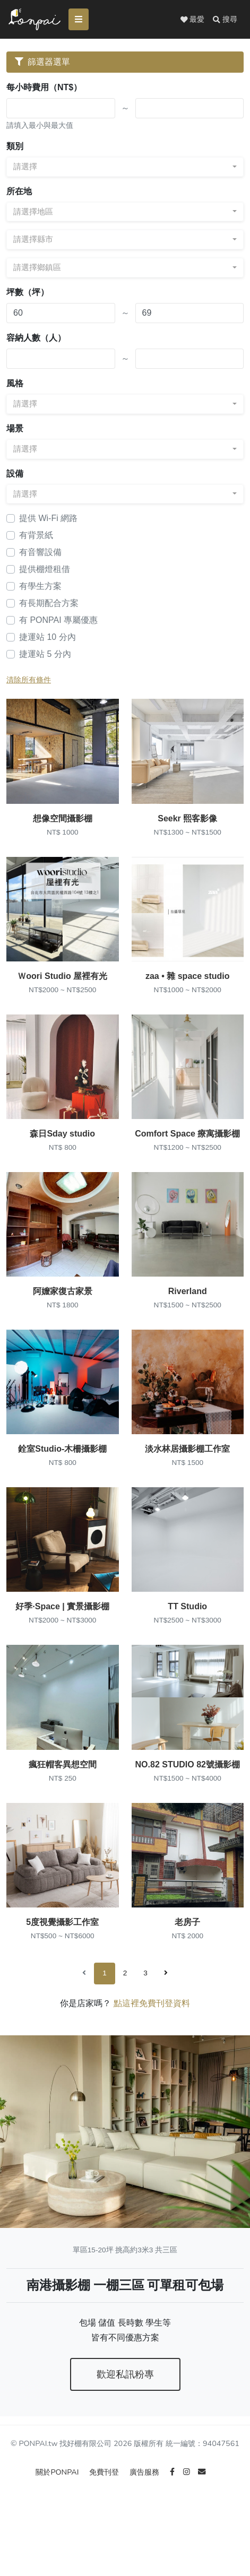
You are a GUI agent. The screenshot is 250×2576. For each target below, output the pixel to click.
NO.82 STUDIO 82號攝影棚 (187, 1805)
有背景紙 (36, 536)
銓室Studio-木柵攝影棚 (62, 1478)
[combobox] (125, 168)
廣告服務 (145, 2518)
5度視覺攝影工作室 (62, 1968)
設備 (14, 474)
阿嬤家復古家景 (62, 1315)
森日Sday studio (62, 1151)
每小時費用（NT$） (44, 88)
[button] (225, 20)
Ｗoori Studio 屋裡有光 (62, 988)
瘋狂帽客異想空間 (63, 1805)
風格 (14, 384)
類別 (14, 147)
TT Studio (187, 1641)
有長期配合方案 (49, 604)
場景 (14, 429)
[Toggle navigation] (81, 20)
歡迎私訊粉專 (125, 2421)
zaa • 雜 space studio (187, 988)
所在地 (19, 191)
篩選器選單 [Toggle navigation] (42, 62)
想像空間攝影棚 (62, 824)
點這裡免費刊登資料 (152, 2049)
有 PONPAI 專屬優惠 (58, 621)
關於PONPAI (58, 2518)
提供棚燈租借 (44, 570)
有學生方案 (40, 587)
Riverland (187, 1315)
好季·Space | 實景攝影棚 (62, 1641)
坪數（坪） (27, 293)
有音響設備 (40, 553)
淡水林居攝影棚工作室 (187, 1478)
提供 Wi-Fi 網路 (48, 519)
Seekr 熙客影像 (187, 824)
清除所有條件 (28, 681)
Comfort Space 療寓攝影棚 (187, 1151)
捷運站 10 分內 (47, 638)
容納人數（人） (36, 338)
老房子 (187, 1968)
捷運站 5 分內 (45, 655)
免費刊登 (105, 2518)
